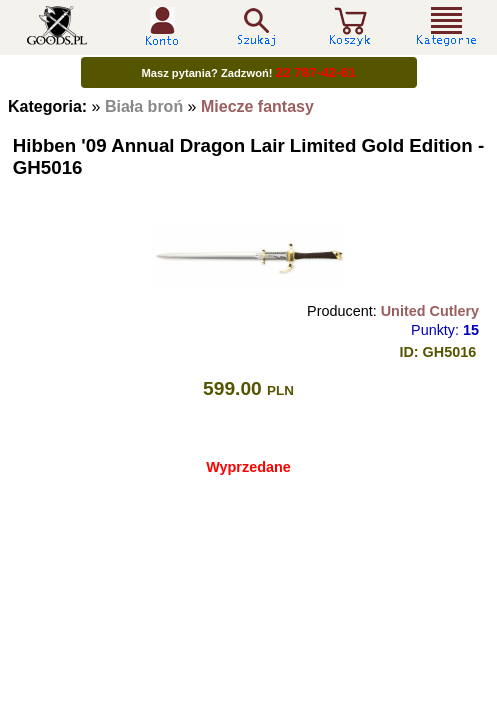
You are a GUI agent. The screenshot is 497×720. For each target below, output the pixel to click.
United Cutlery (430, 311)
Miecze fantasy (257, 106)
